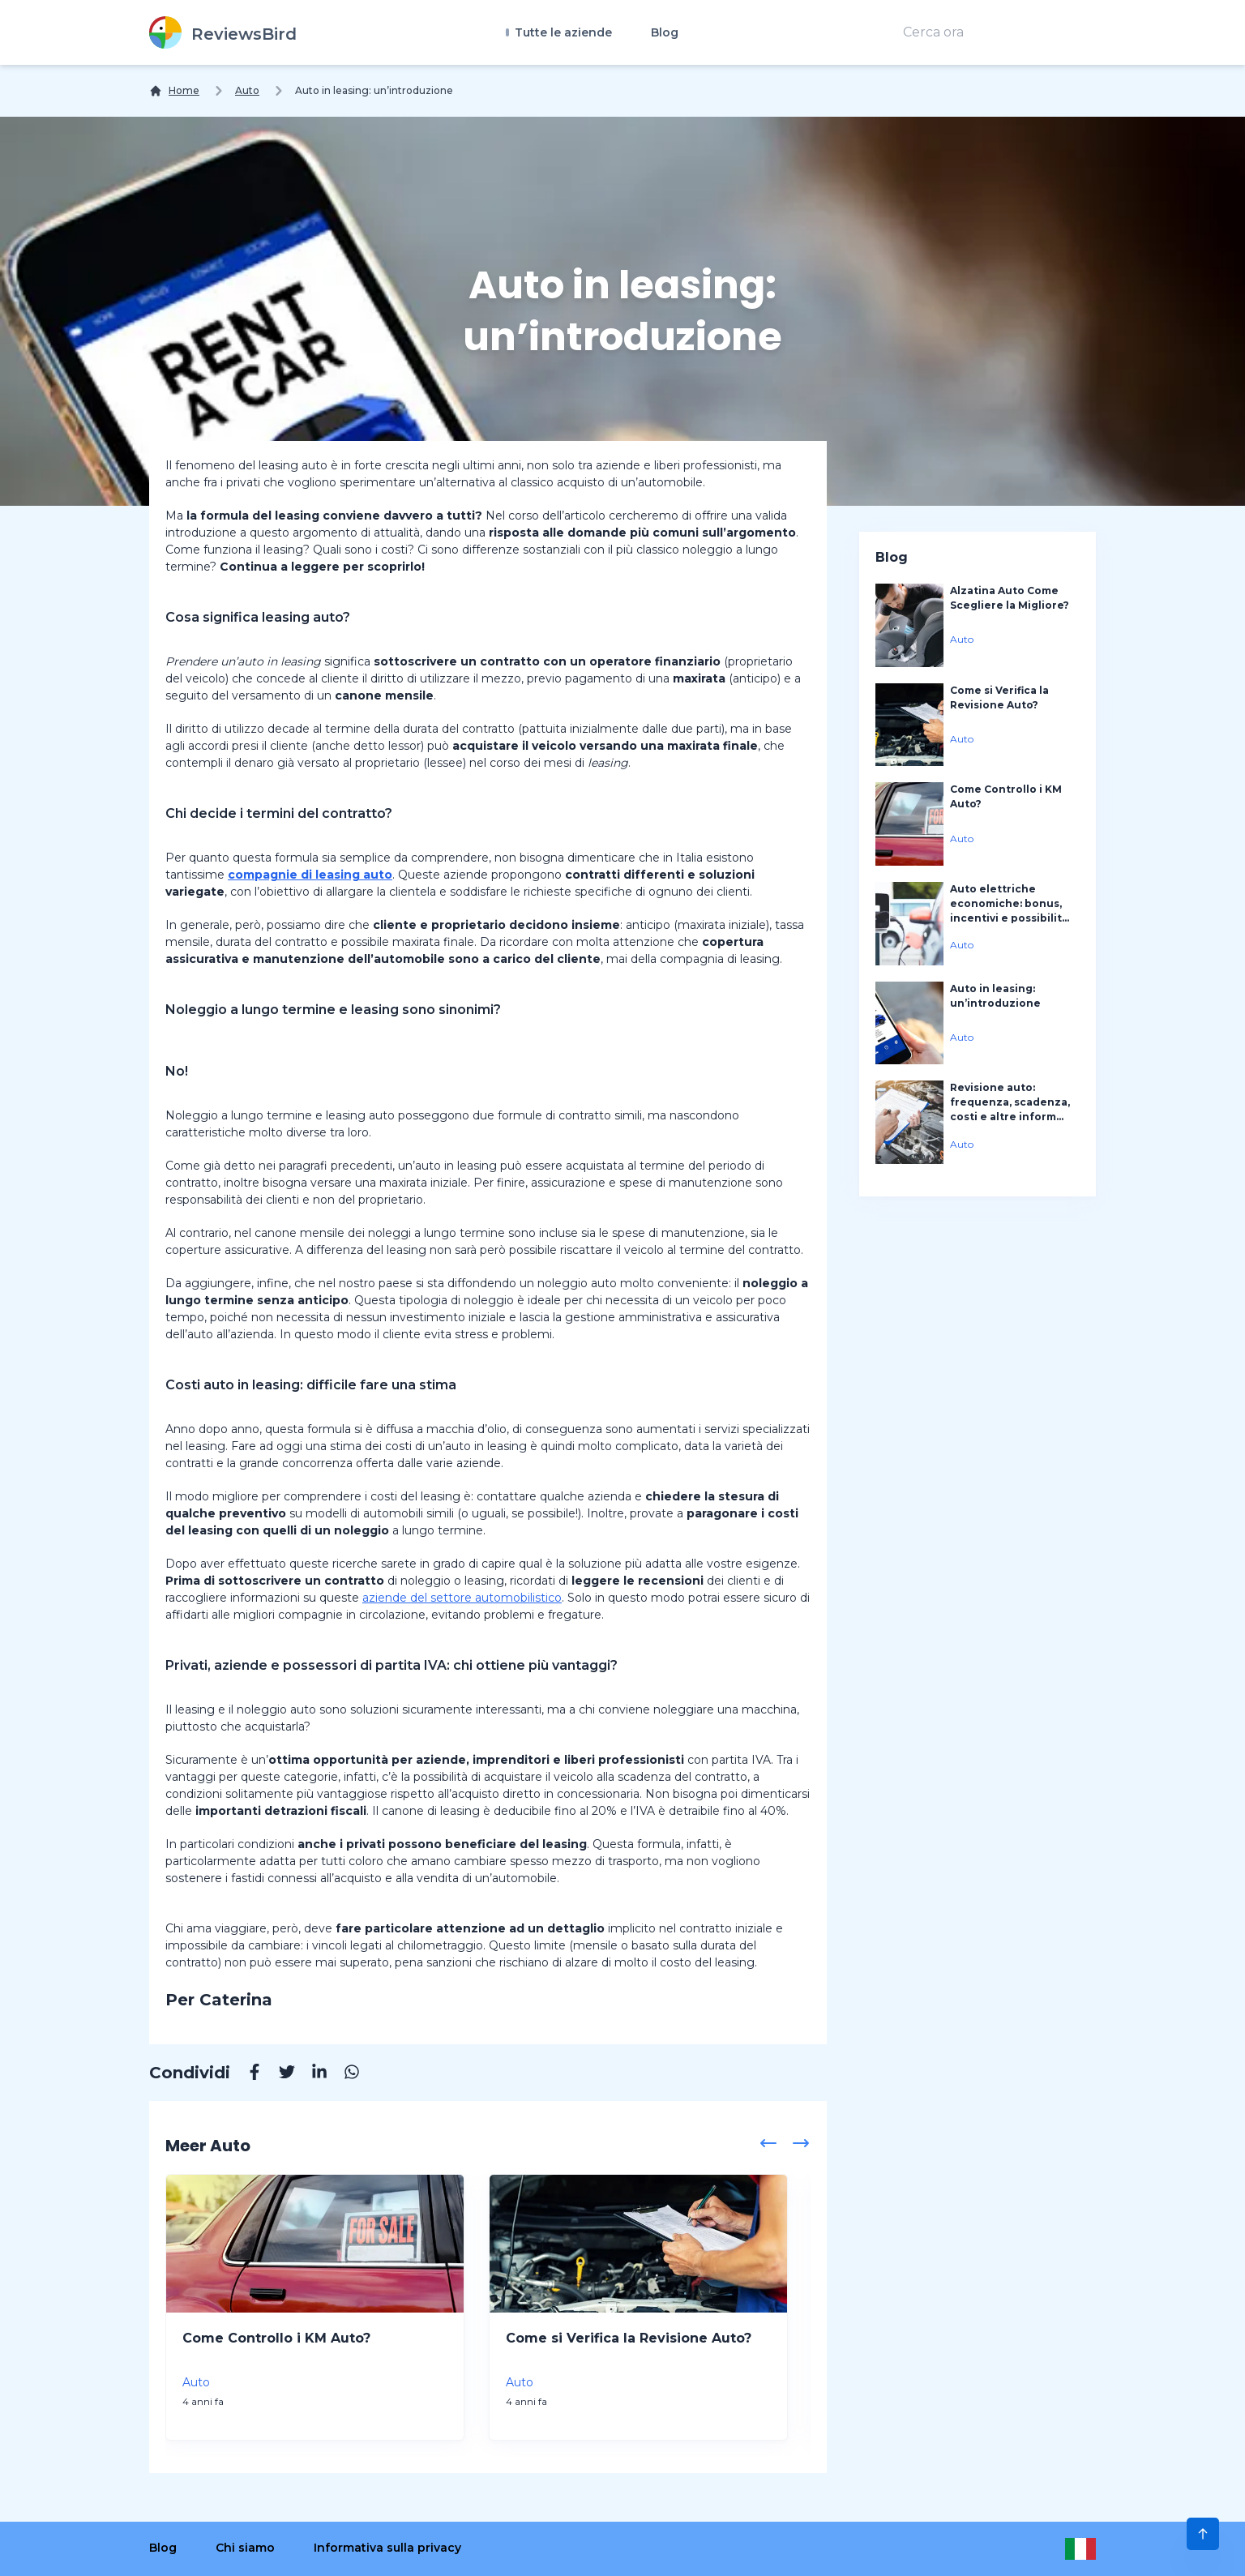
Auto (247, 90)
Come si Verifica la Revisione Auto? (628, 2338)
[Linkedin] (311, 2074)
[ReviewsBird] (223, 32)
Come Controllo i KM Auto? (276, 2338)
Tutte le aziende (561, 32)
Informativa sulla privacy (387, 2547)
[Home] (174, 90)
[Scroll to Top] (1203, 2534)
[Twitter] (279, 2074)
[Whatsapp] (343, 2074)
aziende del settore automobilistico (462, 1597)
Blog (664, 32)
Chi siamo (245, 2547)
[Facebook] (246, 2074)
